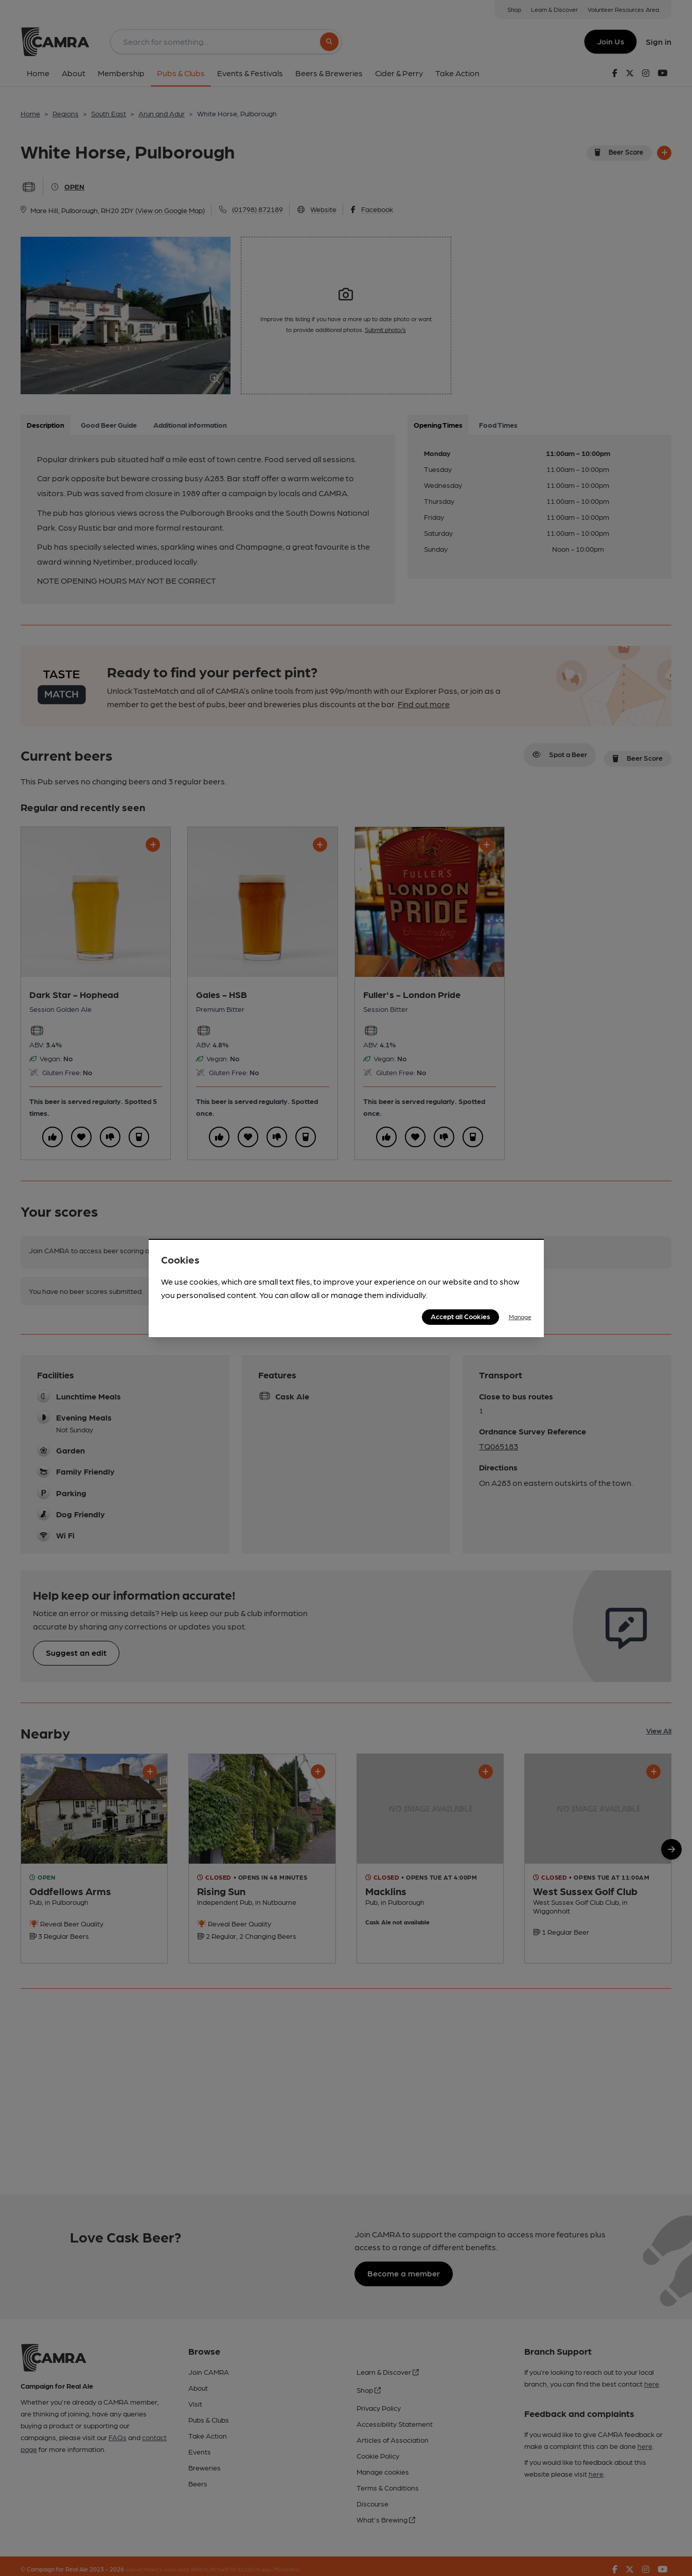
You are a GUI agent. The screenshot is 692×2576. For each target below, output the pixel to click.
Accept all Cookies (460, 1316)
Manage (520, 1316)
